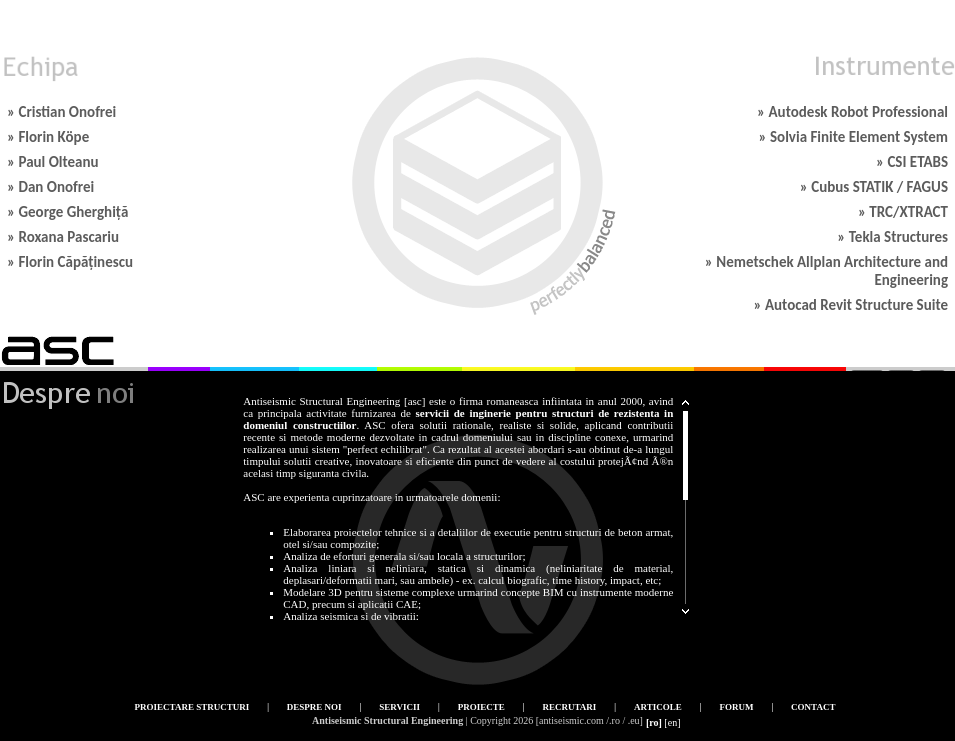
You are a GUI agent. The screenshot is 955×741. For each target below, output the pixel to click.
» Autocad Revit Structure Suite (850, 305)
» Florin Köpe (48, 137)
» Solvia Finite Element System (853, 137)
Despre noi (314, 707)
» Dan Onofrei (50, 187)
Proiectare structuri (192, 707)
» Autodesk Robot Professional (852, 112)
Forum (736, 707)
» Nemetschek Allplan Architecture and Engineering (826, 271)
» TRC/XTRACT (903, 212)
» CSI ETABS (912, 162)
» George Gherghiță (67, 212)
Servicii (399, 707)
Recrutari (569, 707)
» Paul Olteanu (53, 162)
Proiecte (481, 707)
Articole (658, 707)
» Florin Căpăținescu (70, 262)
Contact (813, 707)
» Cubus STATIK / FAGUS (874, 187)
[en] (672, 722)
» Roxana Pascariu (63, 237)
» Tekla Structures (892, 237)
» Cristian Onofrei (61, 112)
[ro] (654, 722)
